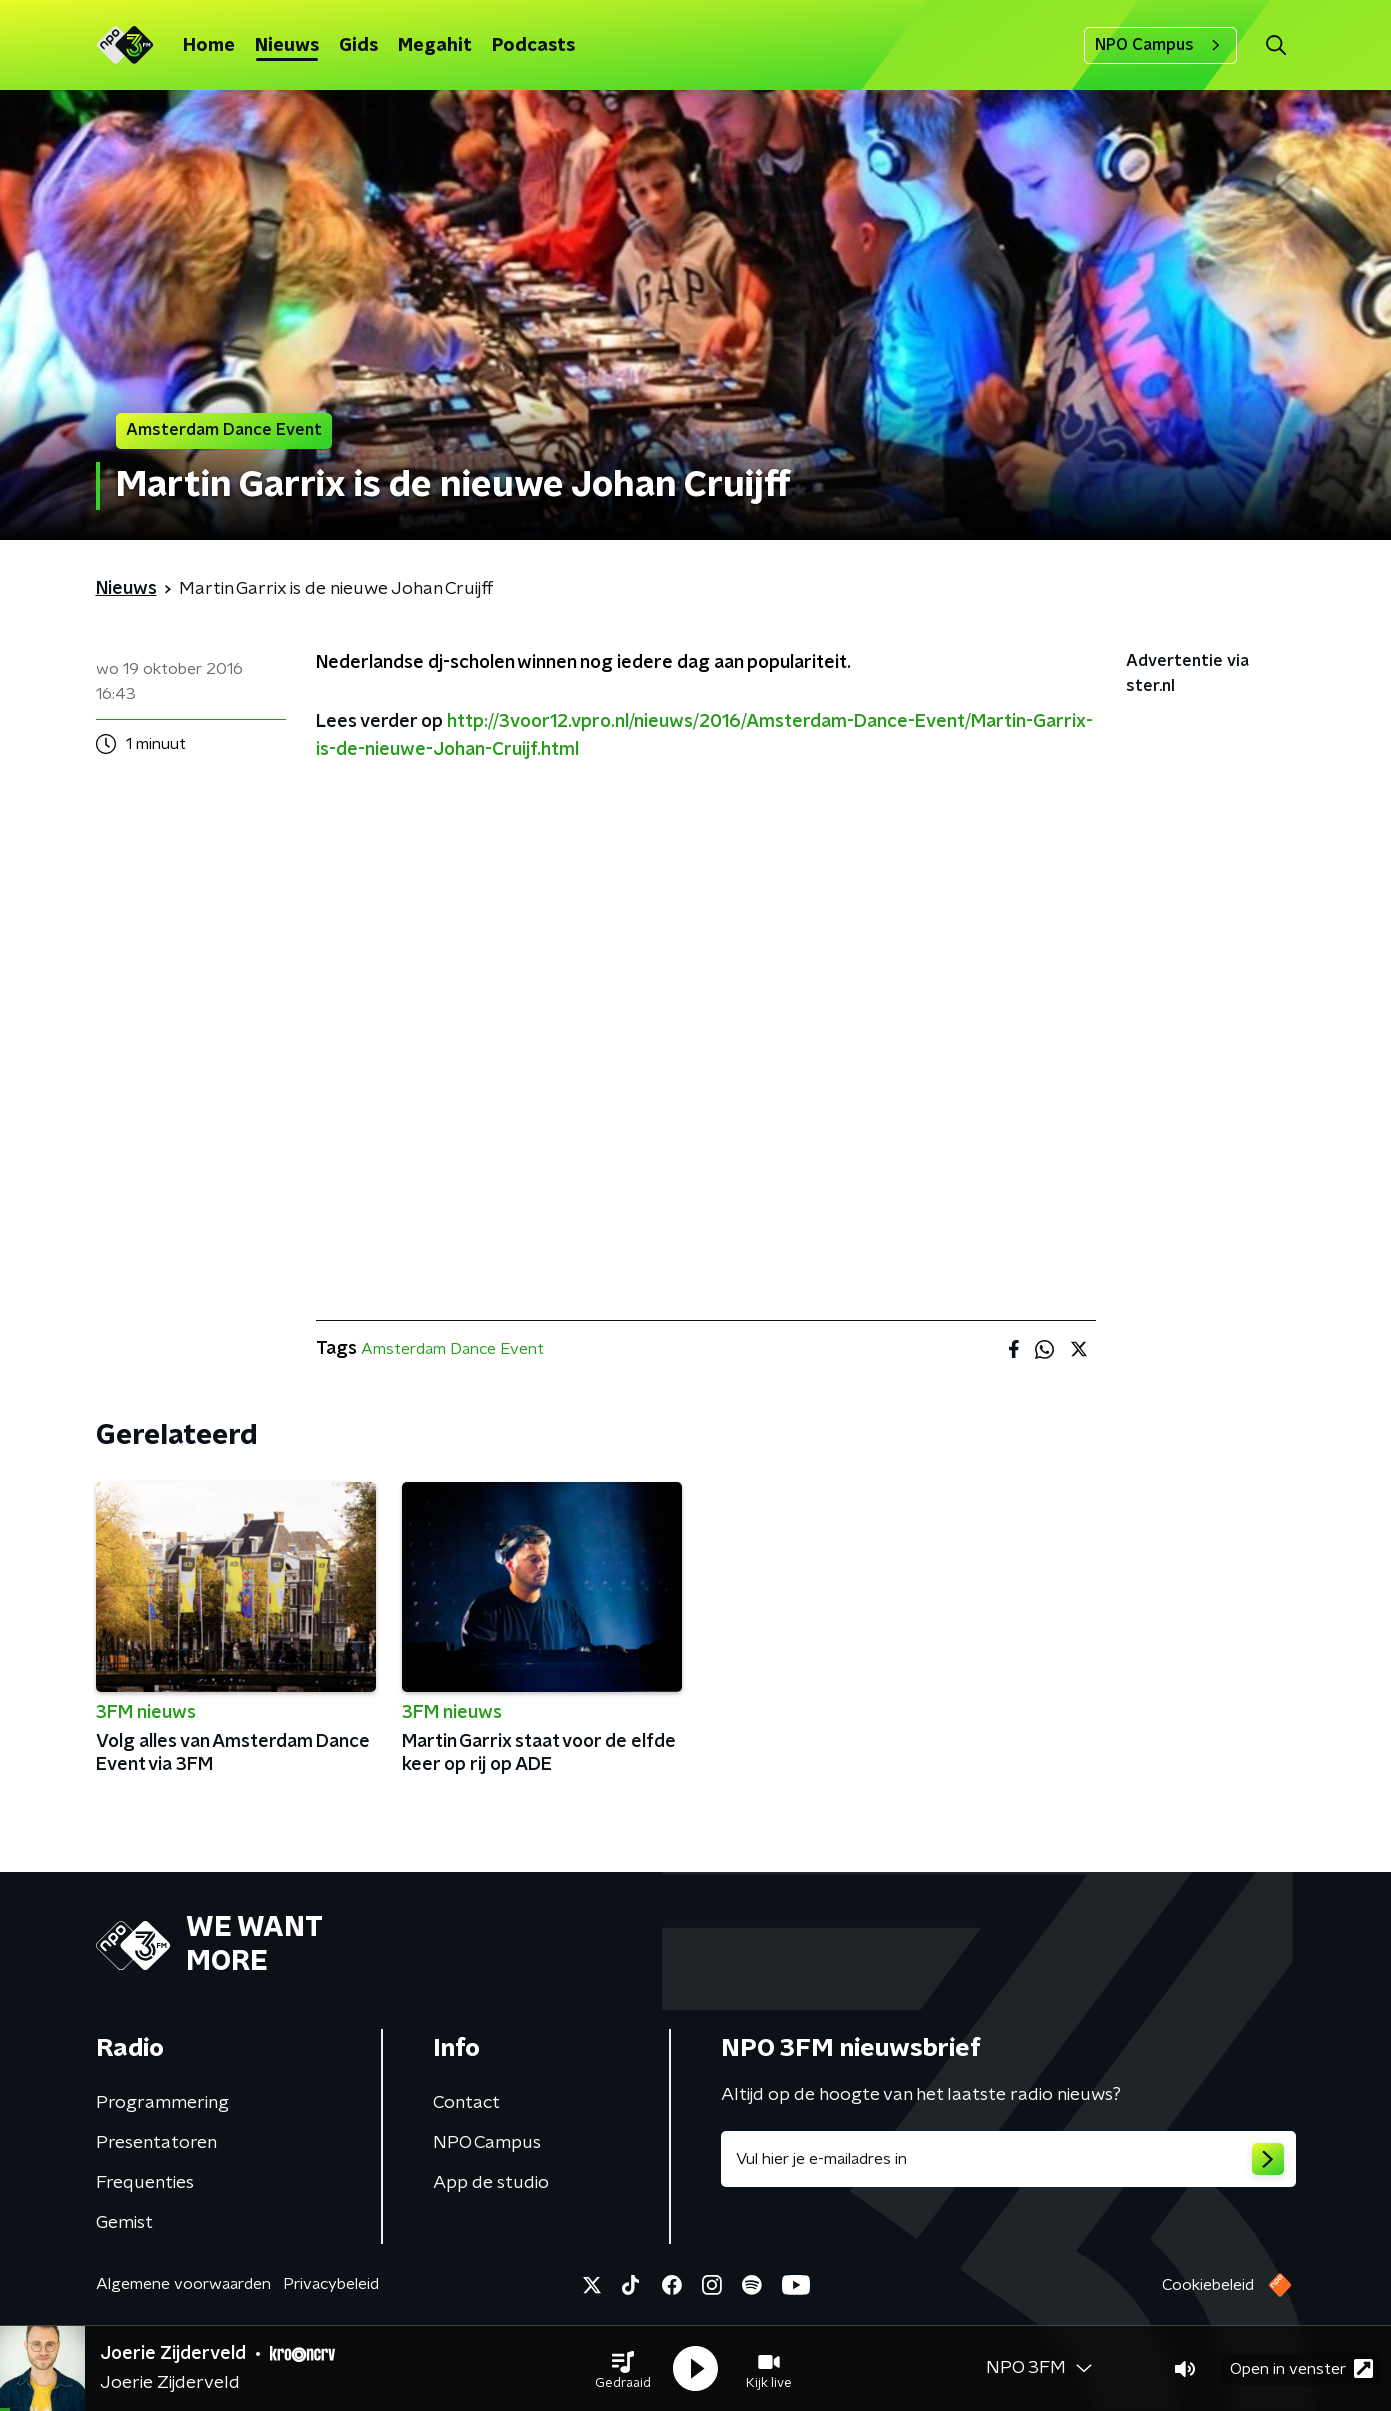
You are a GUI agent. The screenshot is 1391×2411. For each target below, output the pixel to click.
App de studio (491, 2183)
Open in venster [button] (1301, 2368)
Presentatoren (156, 2143)
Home (209, 46)
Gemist (124, 2223)
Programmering (162, 2103)
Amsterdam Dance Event (452, 1349)
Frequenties (145, 2183)
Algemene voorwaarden (183, 2284)
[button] (623, 2369)
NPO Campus (1160, 45)
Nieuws (287, 46)
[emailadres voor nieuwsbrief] (1008, 2159)
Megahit (435, 46)
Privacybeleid (331, 2284)
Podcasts (533, 46)
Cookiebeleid (1208, 2285)
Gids (358, 46)
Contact (466, 2103)
